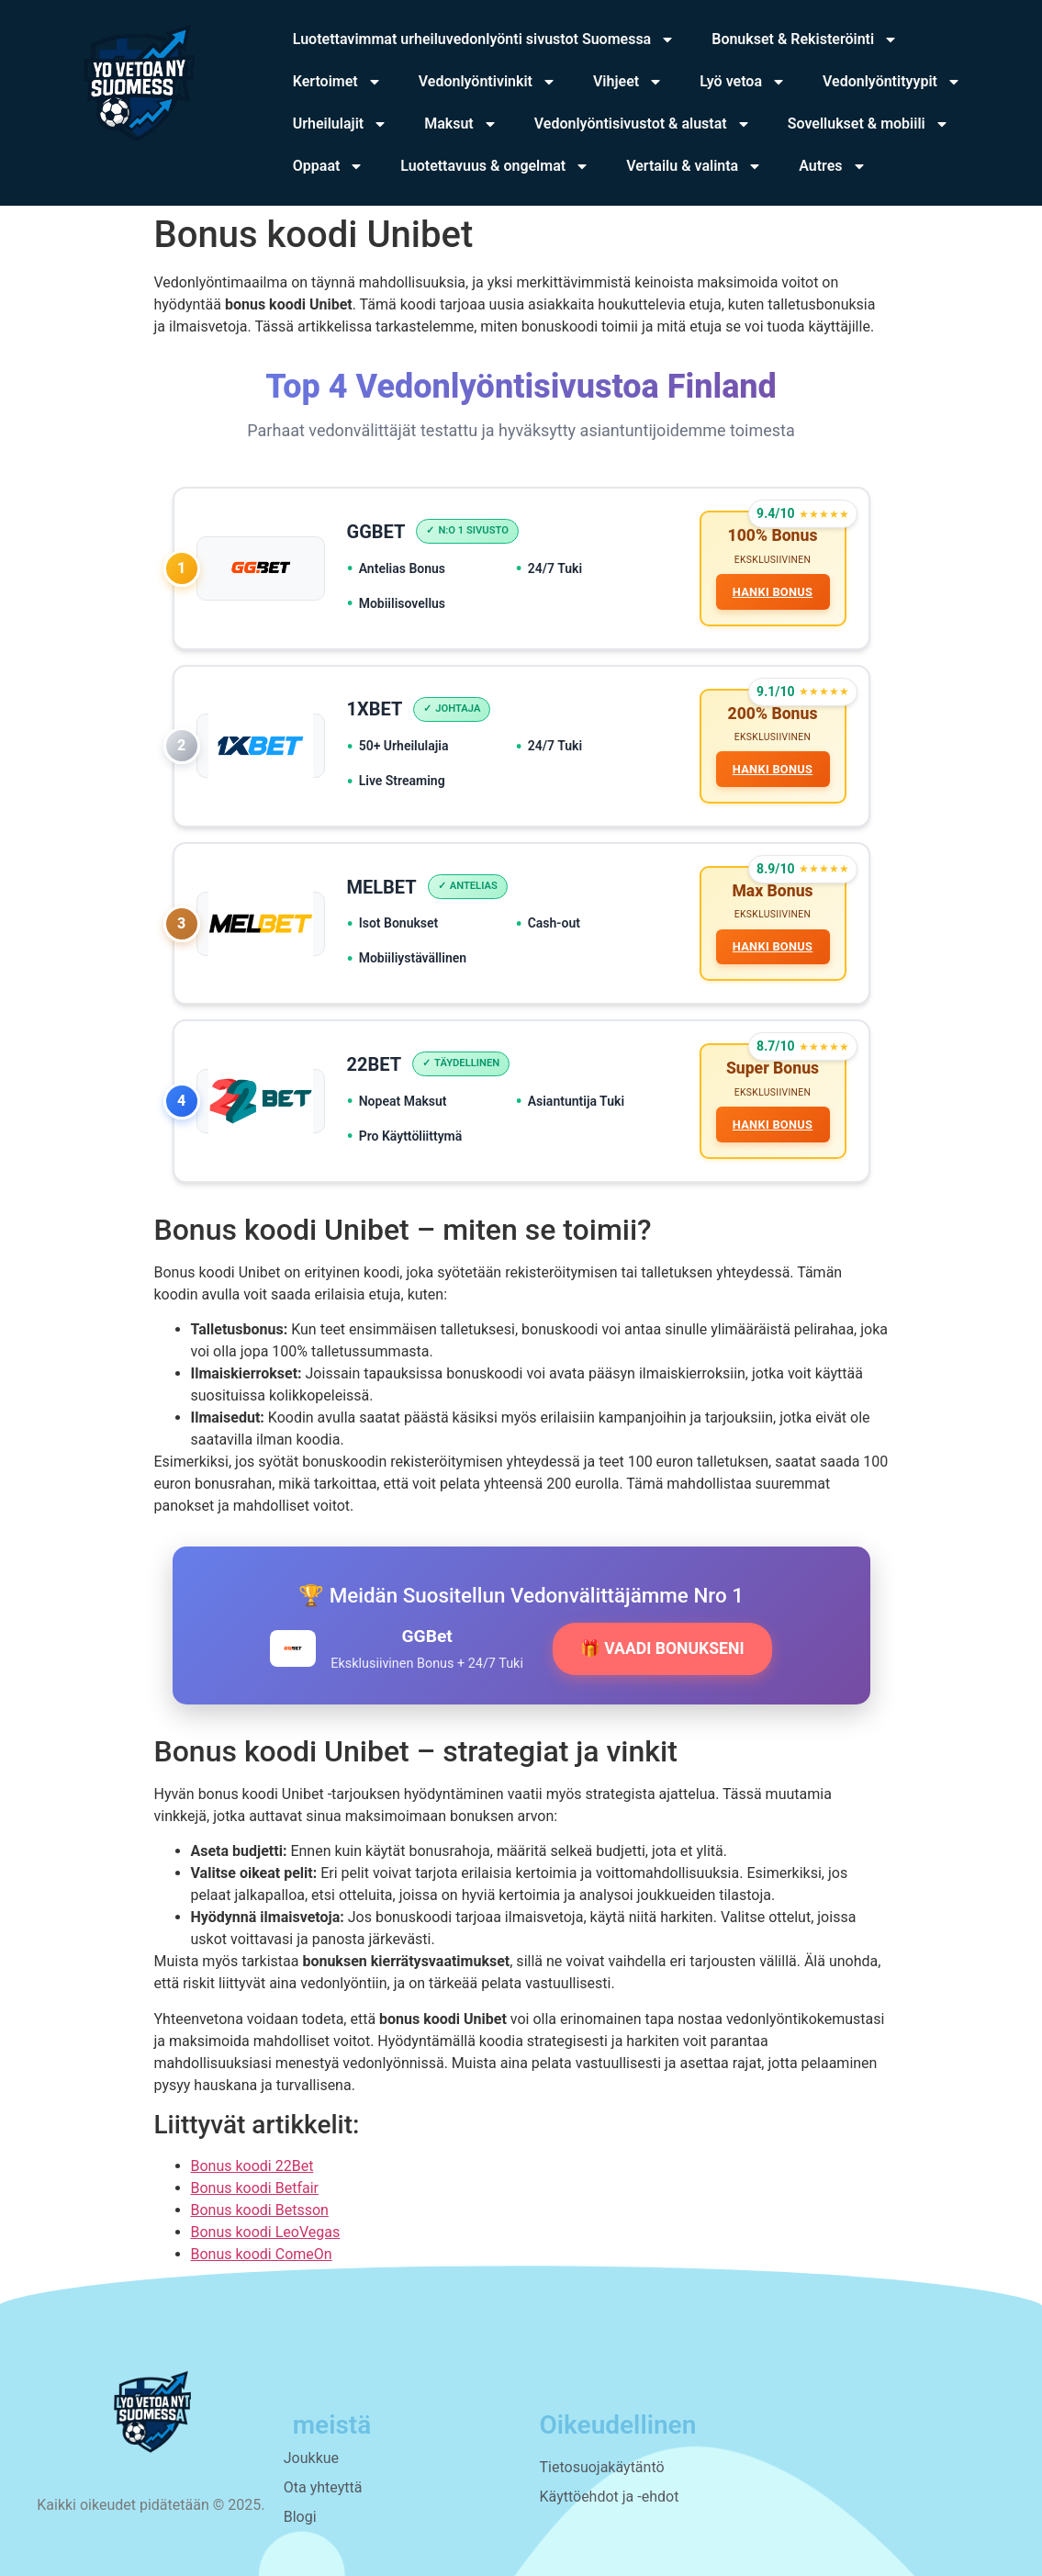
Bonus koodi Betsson (260, 2210)
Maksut (461, 124)
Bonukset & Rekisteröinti (804, 39)
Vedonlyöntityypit (892, 81)
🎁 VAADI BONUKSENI (662, 1648)
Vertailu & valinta (694, 166)
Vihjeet (628, 81)
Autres (832, 166)
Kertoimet (337, 81)
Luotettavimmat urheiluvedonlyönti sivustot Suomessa (484, 39)
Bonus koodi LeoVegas (266, 2232)
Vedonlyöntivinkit (487, 81)
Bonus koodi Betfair (255, 2188)
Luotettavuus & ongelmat (494, 166)
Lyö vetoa (743, 81)
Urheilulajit (340, 124)
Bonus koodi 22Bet (252, 2166)
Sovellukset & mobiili (868, 124)
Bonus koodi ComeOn (261, 2254)
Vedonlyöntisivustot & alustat (642, 124)
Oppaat (328, 166)
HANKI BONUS (772, 592)
